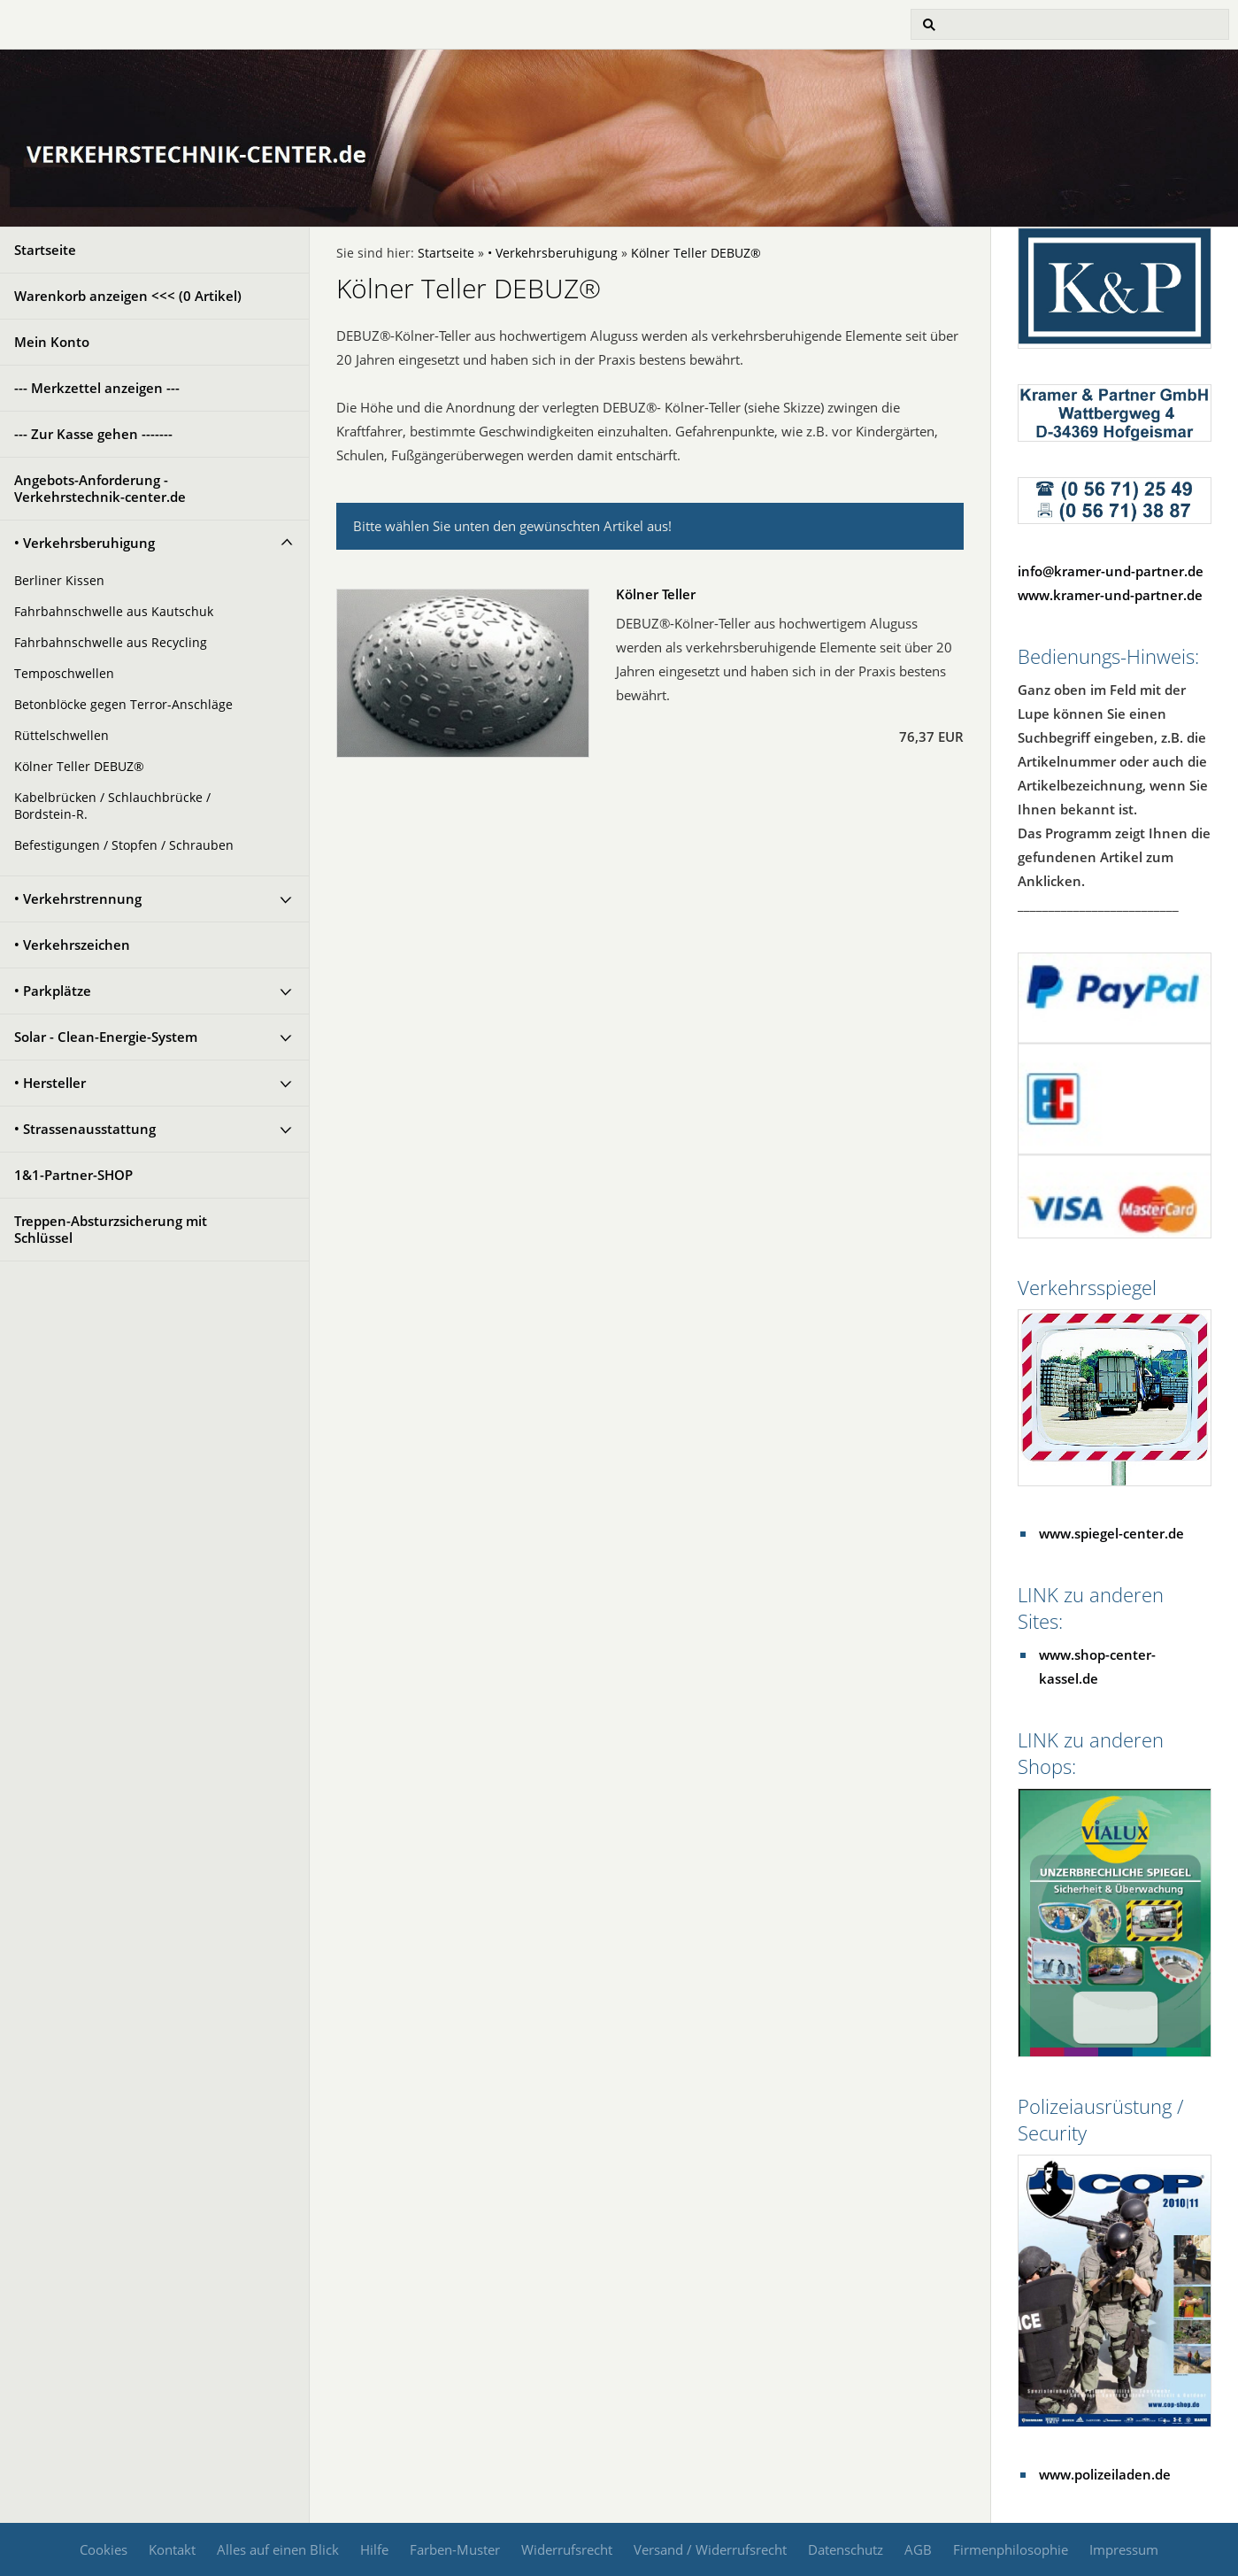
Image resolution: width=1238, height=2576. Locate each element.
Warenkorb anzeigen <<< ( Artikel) (128, 296)
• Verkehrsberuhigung (84, 542)
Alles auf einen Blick (278, 2549)
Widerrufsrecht (566, 2549)
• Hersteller (50, 1082)
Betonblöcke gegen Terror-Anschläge (123, 705)
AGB (918, 2549)
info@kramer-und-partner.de (1110, 571)
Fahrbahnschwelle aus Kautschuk (113, 612)
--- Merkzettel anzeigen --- (97, 388)
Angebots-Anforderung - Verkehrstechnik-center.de (100, 488)
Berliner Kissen (59, 581)
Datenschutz (845, 2549)
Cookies (103, 2549)
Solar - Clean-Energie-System (105, 1036)
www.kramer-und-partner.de (1110, 595)
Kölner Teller (656, 594)
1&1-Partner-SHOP (73, 1175)
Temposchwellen (64, 674)
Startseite (45, 249)
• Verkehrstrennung (78, 898)
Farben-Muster (455, 2549)
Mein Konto (51, 342)
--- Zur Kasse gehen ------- (93, 434)
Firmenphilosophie (1010, 2549)
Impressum (1123, 2549)
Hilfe (374, 2549)
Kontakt (172, 2549)
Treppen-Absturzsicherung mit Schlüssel (110, 1229)
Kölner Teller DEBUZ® (79, 767)
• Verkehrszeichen (72, 944)
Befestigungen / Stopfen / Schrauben (124, 845)
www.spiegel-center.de (1111, 1533)
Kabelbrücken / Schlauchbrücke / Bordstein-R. (112, 806)
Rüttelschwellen (61, 736)
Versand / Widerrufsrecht (710, 2549)
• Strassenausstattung (85, 1129)
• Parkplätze (52, 990)
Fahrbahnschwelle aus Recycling (110, 643)
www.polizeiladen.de (1105, 2474)
